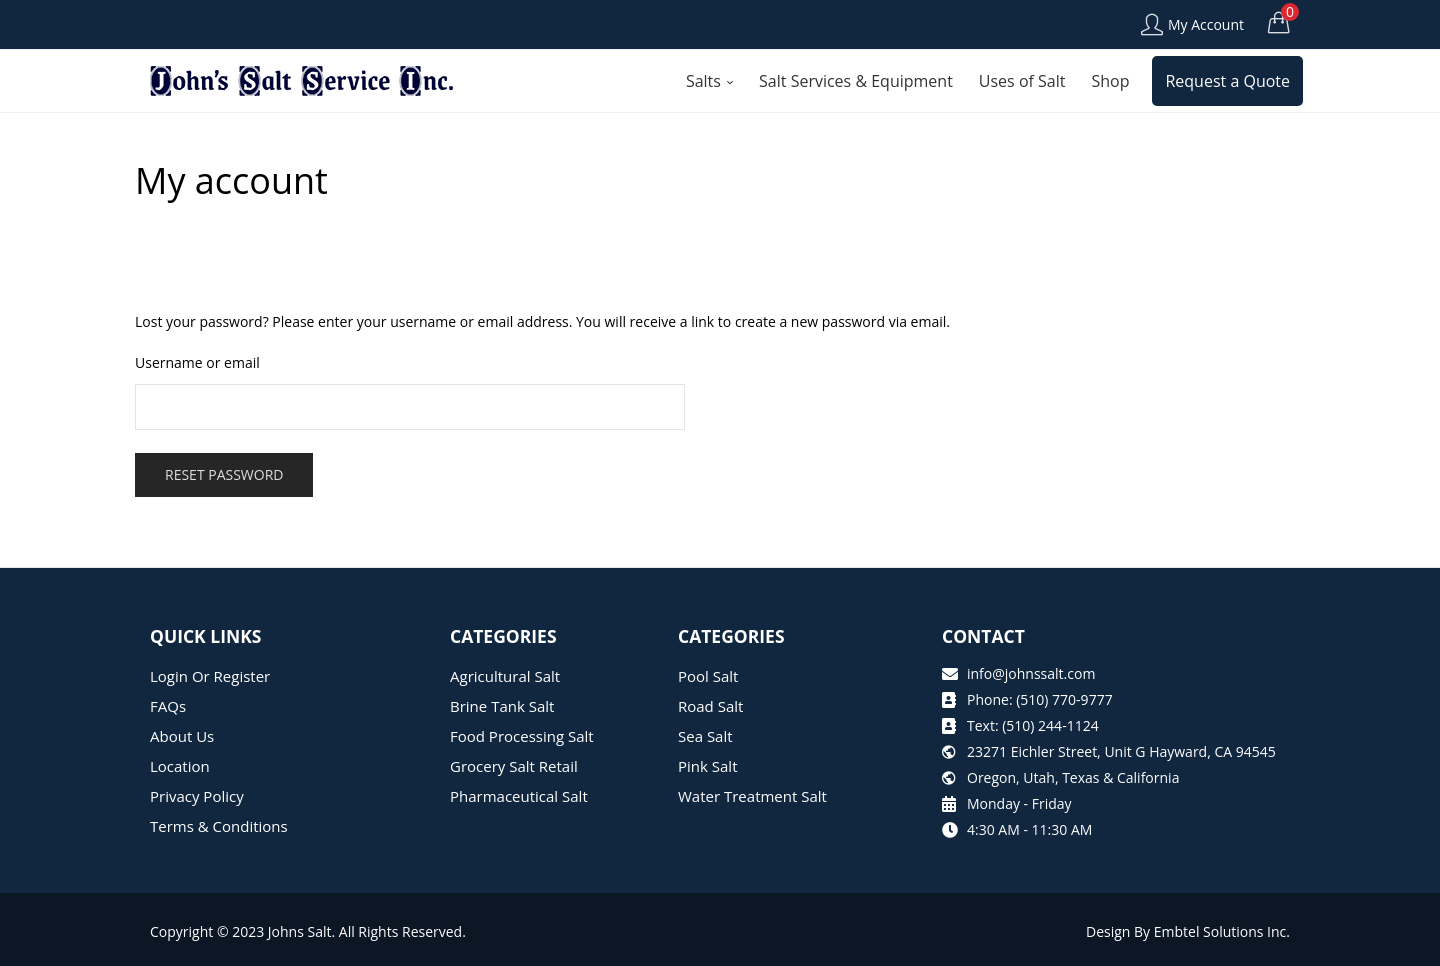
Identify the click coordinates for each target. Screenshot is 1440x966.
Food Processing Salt (522, 736)
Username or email (197, 362)
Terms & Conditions (219, 826)
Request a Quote (1227, 81)
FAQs (168, 706)
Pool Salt (708, 676)
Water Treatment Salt (752, 796)
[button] (1279, 22)
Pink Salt (707, 766)
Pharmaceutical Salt (519, 796)
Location (180, 766)
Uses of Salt (1022, 81)
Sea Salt (705, 736)
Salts (709, 81)
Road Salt (710, 706)
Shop (1110, 81)
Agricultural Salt (505, 676)
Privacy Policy (197, 796)
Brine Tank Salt (502, 706)
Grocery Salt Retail (514, 766)
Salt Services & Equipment (856, 81)
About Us (182, 736)
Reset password (224, 474)
